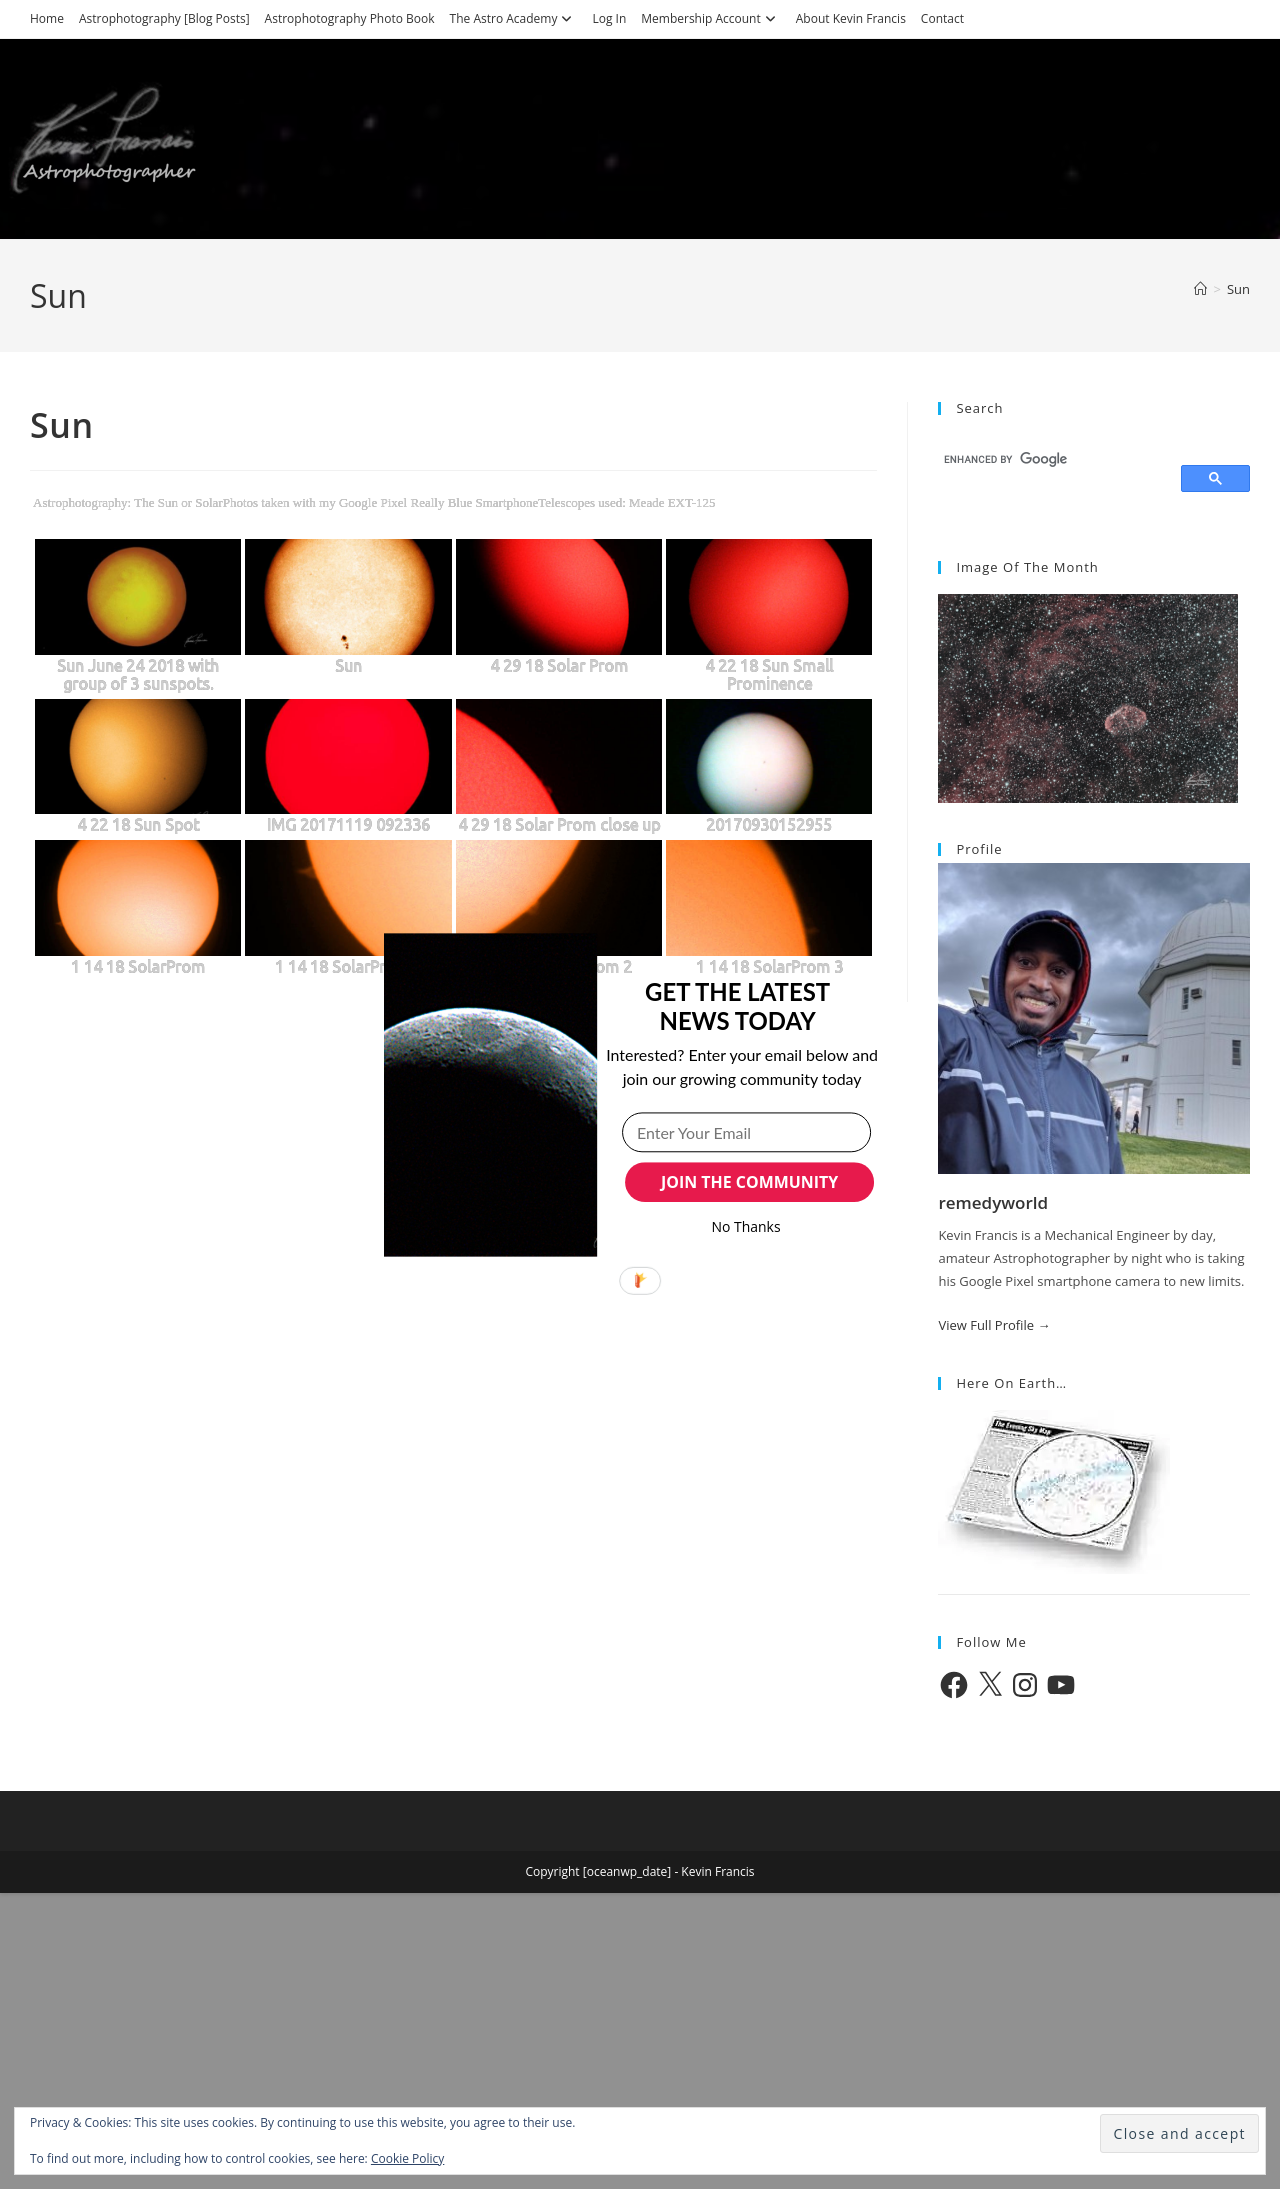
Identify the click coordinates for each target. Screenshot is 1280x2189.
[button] (737, 1005)
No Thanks (746, 1226)
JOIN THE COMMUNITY (749, 1182)
